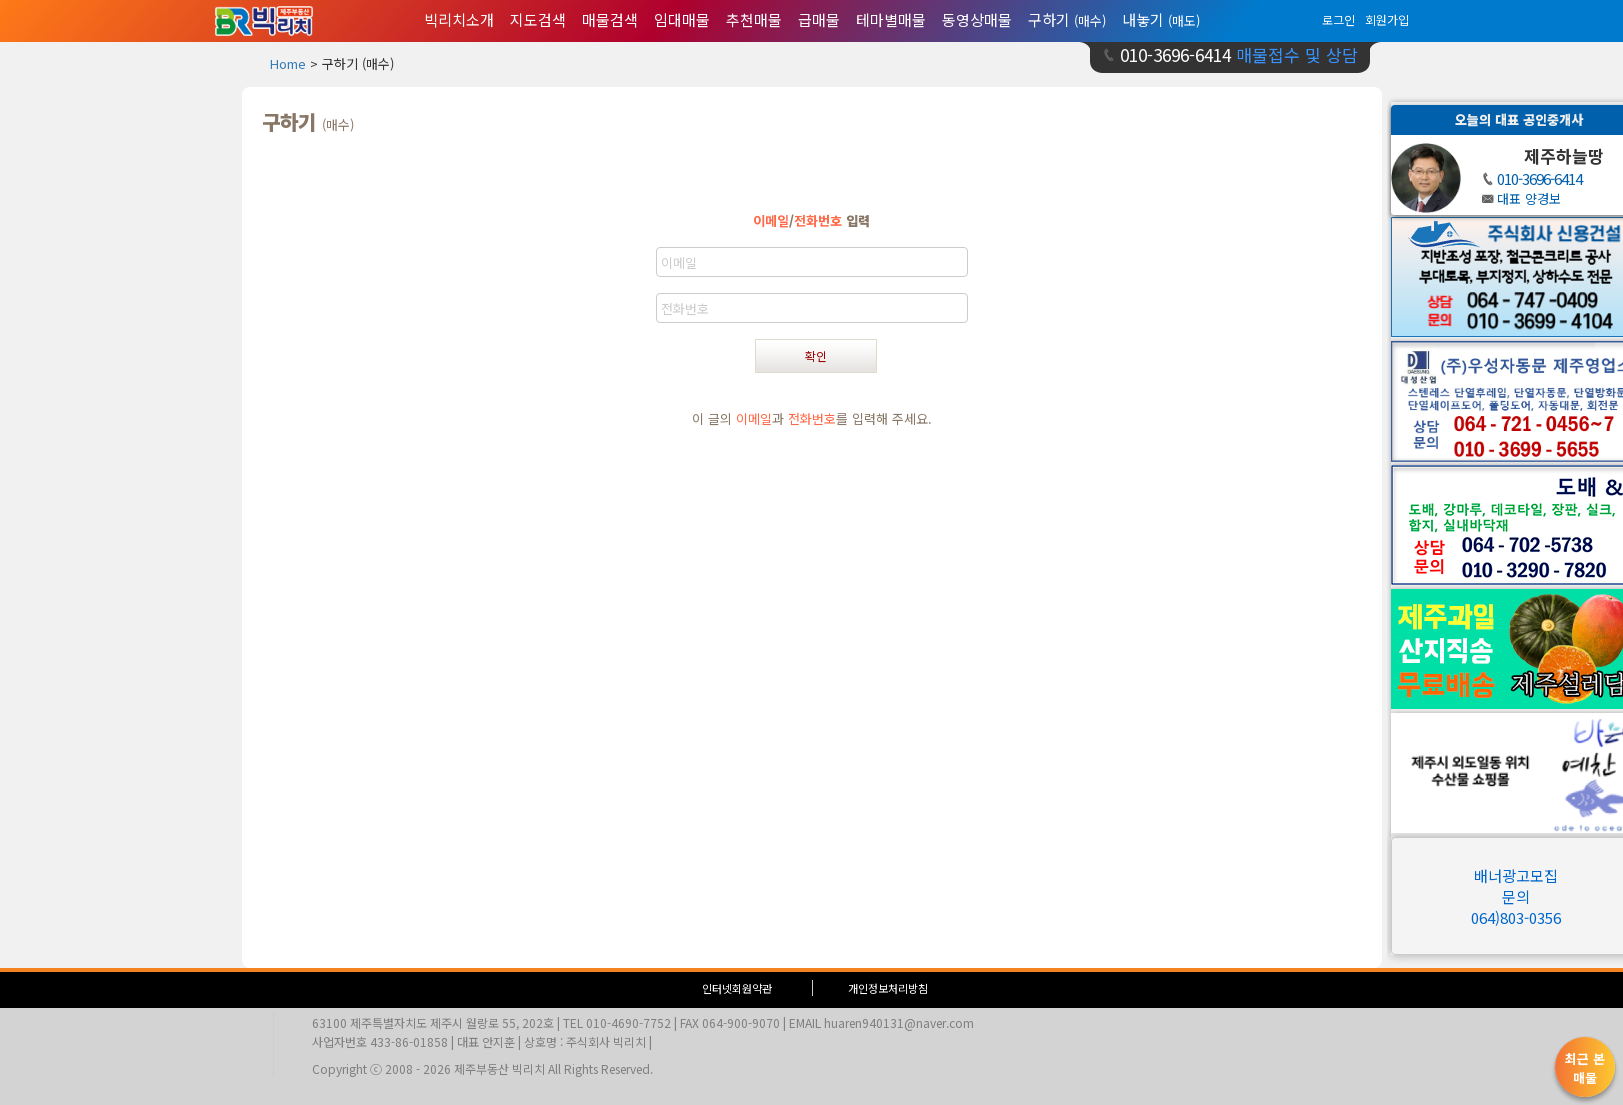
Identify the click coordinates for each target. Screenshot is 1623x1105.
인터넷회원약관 (737, 988)
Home (288, 63)
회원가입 (1387, 19)
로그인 (1338, 19)
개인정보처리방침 (888, 988)
